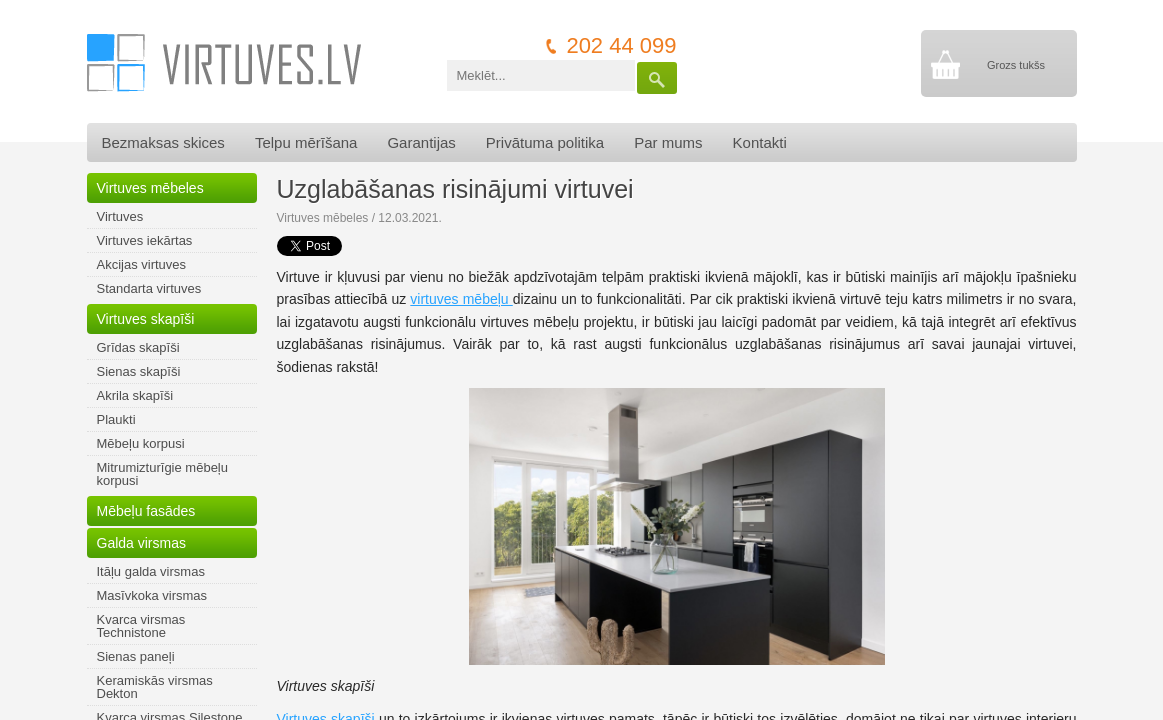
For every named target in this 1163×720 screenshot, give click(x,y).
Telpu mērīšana (306, 142)
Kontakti (760, 142)
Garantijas (421, 142)
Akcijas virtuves (142, 264)
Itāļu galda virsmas (151, 571)
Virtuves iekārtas (145, 240)
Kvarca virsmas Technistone (141, 626)
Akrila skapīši (135, 395)
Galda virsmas (141, 543)
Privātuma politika (545, 142)
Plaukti (116, 419)
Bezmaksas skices (163, 142)
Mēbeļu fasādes (146, 511)
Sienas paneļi (136, 656)
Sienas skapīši (139, 371)
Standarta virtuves (149, 288)
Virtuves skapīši (146, 319)
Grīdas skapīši (138, 347)
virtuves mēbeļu (461, 299)
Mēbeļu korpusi (141, 443)
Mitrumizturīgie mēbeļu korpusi (163, 474)
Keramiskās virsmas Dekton (155, 687)
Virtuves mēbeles (150, 188)
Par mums (668, 142)
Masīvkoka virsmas (152, 595)
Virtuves (120, 216)
